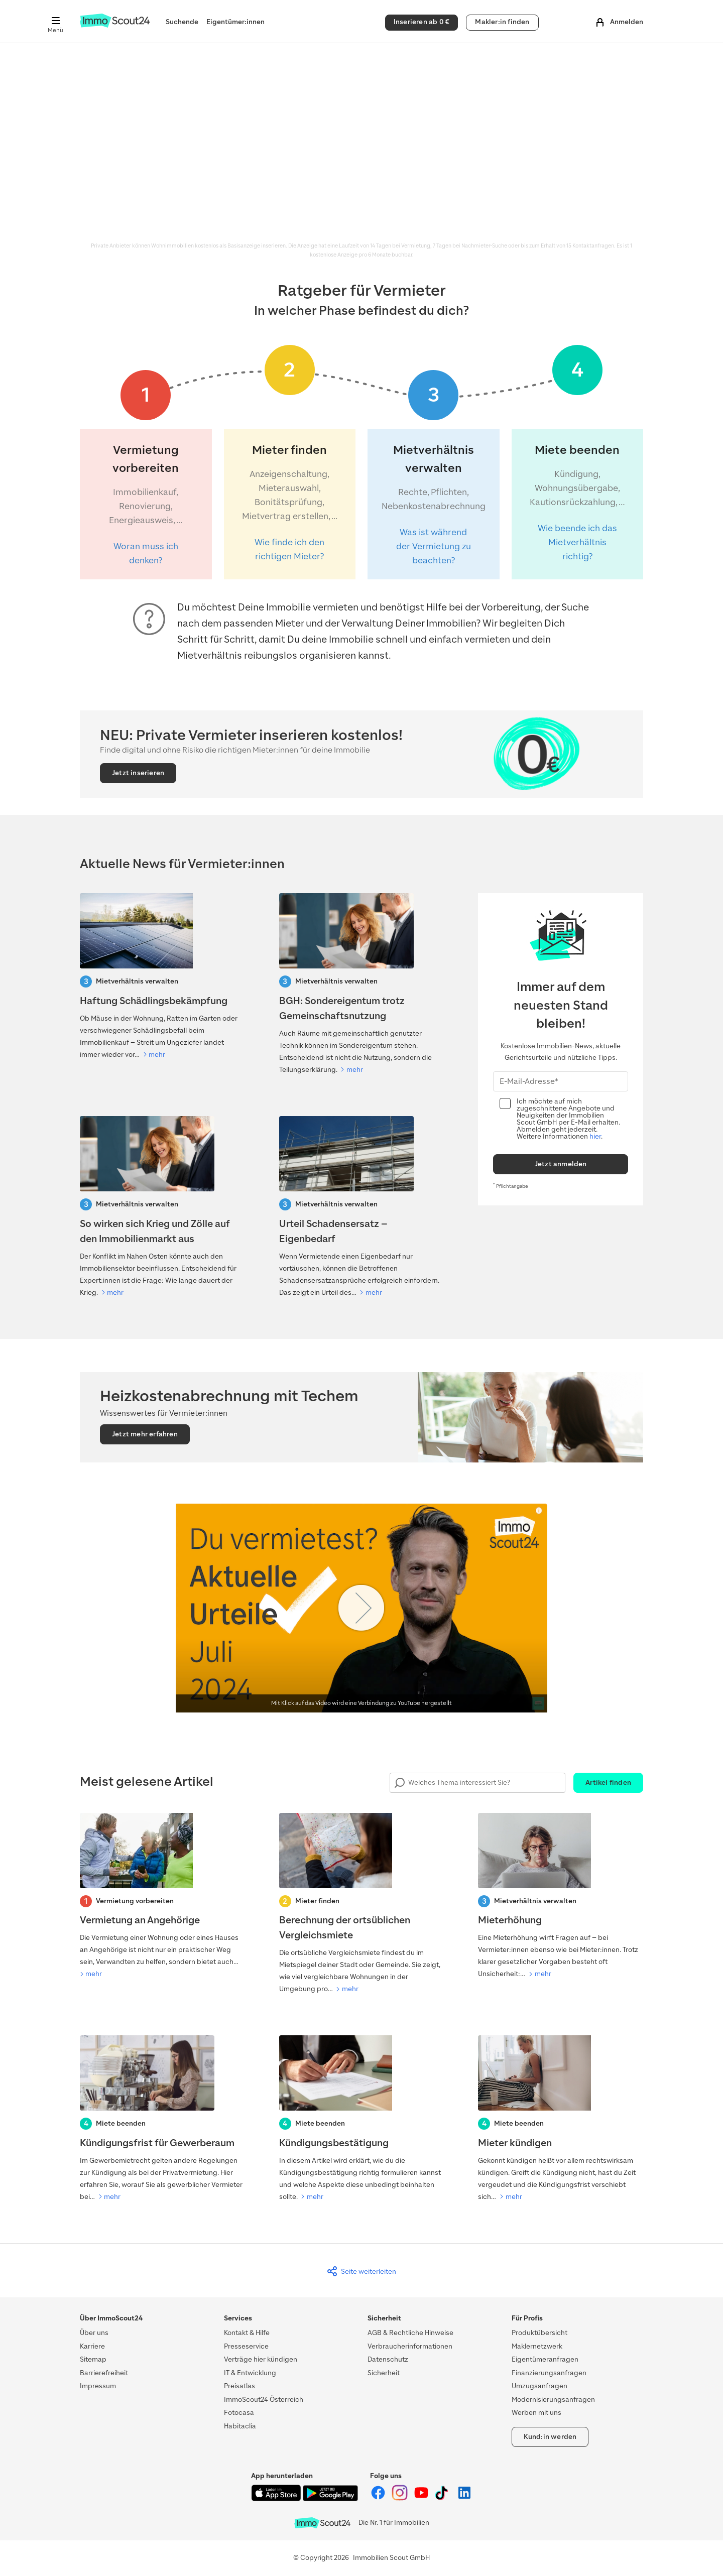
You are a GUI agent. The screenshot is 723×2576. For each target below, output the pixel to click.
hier (595, 1136)
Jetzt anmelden (561, 1164)
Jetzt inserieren (138, 773)
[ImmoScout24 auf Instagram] (400, 2498)
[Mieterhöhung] (560, 1897)
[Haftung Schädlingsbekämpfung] (162, 977)
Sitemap (93, 2359)
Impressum (98, 2386)
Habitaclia (240, 2426)
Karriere (92, 2346)
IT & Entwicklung (250, 2373)
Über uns (94, 2332)
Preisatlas (239, 2386)
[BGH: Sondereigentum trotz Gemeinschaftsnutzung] (361, 984)
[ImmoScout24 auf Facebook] (379, 2498)
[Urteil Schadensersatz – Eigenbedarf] (361, 1207)
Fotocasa (239, 2412)
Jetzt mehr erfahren (145, 1434)
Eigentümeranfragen (545, 2359)
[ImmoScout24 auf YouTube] (422, 2498)
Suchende (182, 22)
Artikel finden (608, 1782)
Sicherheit (384, 2373)
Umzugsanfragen (539, 2386)
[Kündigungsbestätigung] (361, 2119)
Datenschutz (388, 2359)
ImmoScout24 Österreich (263, 2399)
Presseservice (246, 2346)
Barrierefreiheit (104, 2373)
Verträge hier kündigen (260, 2359)
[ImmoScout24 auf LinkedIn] (464, 2498)
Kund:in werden (550, 2436)
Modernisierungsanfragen (553, 2399)
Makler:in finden (502, 22)
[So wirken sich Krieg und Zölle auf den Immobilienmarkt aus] (162, 1207)
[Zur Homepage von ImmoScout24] (115, 25)
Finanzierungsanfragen (549, 2373)
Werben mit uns (536, 2412)
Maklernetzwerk (537, 2346)
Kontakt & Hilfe (247, 2332)
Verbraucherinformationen (410, 2346)
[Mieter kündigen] (560, 2119)
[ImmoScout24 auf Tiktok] (443, 2498)
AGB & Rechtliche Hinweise (410, 2332)
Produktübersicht (539, 2332)
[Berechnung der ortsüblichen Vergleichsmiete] (361, 1904)
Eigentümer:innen (235, 22)
